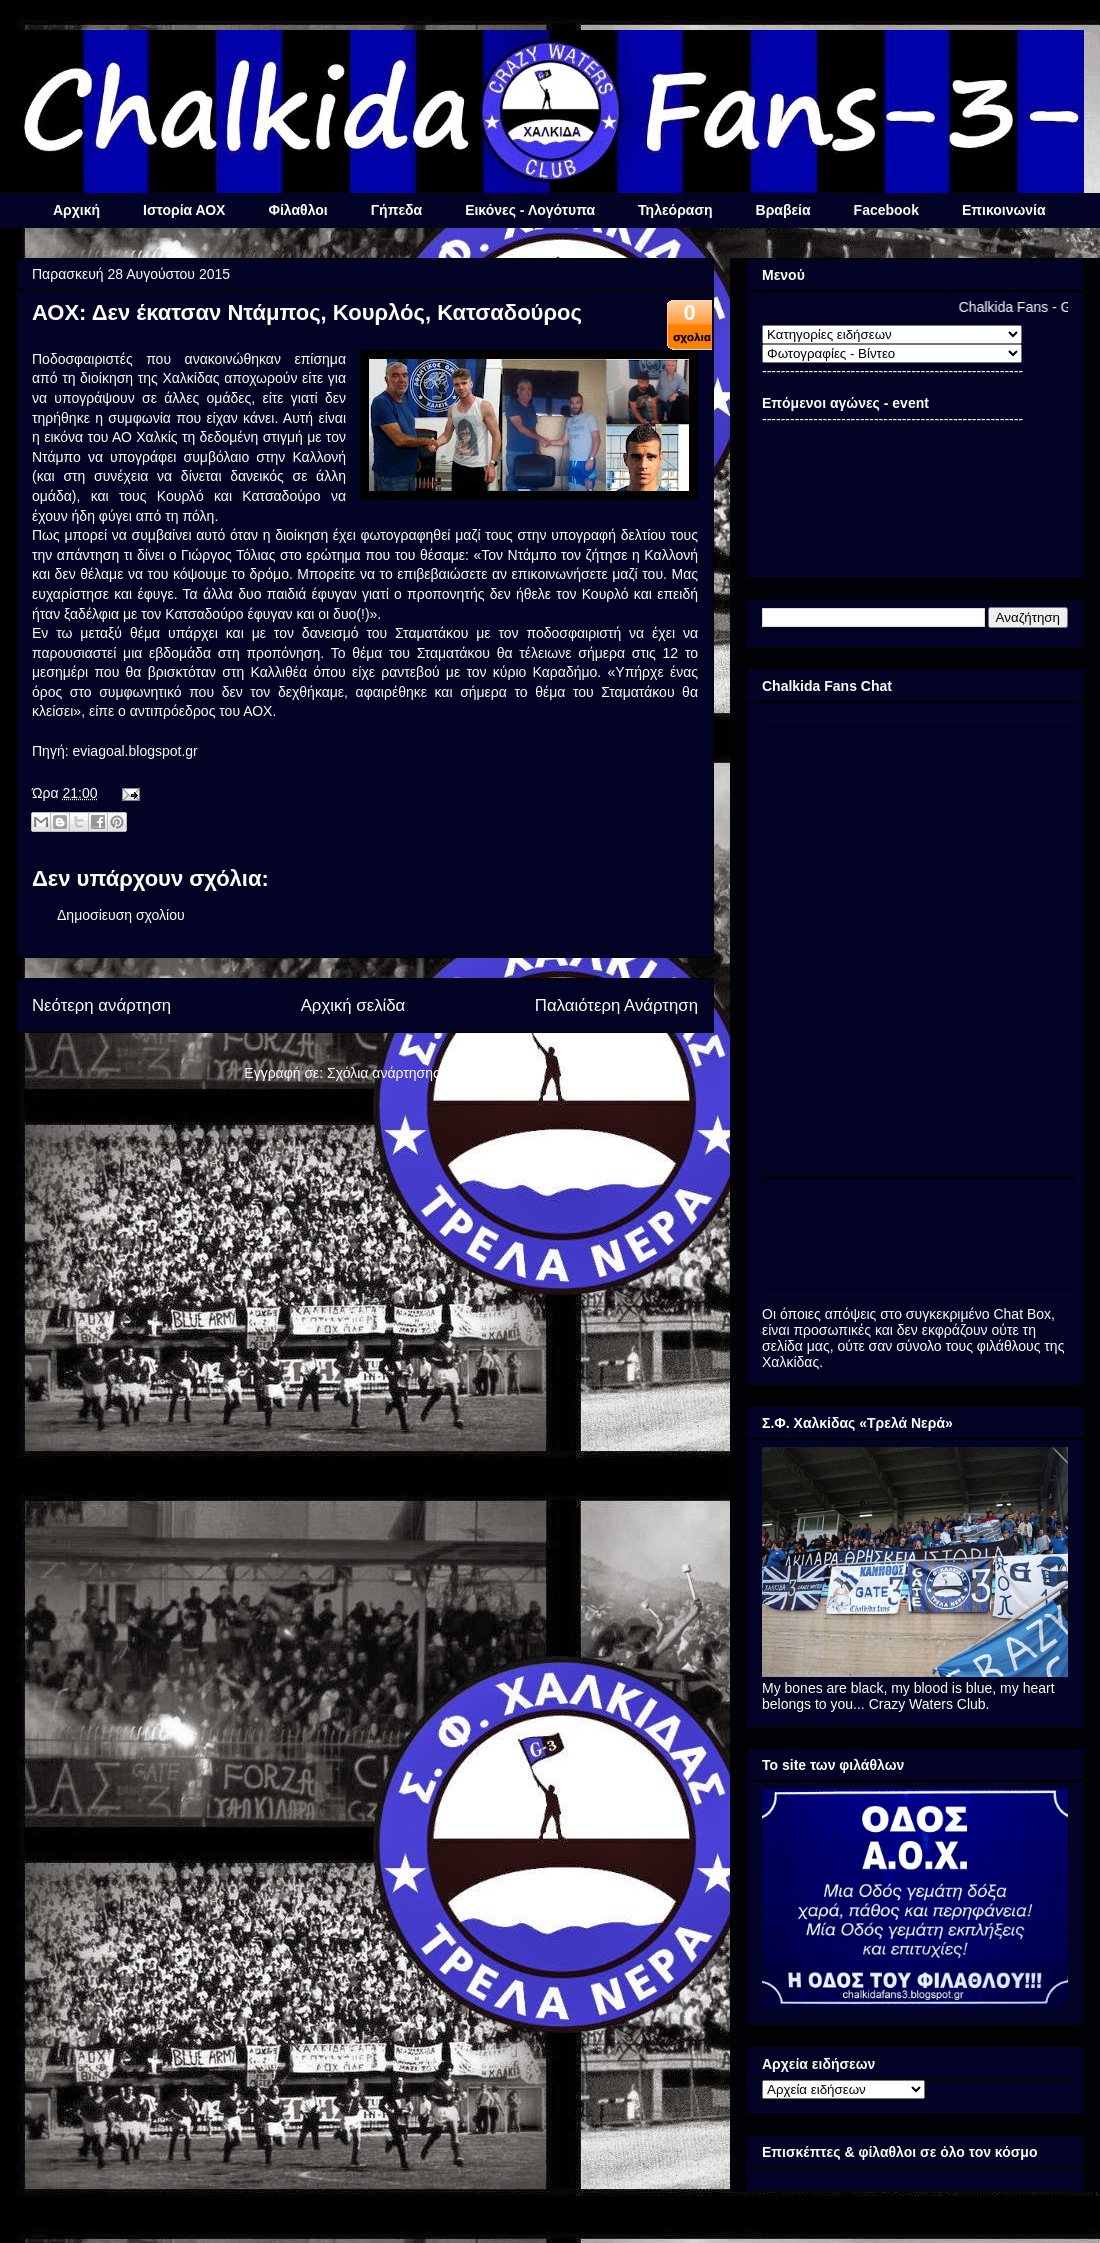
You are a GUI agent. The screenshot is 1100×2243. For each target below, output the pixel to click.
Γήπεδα (396, 210)
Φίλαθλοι (297, 210)
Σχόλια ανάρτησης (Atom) (406, 1073)
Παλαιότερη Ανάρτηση (616, 1005)
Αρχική (76, 210)
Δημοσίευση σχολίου (121, 915)
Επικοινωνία (1004, 210)
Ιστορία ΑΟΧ (184, 210)
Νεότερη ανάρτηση (101, 1005)
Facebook (886, 210)
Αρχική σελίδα (353, 1005)
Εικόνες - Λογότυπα (530, 210)
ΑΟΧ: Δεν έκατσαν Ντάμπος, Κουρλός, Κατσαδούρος (307, 312)
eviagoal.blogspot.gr (134, 751)
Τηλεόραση (675, 210)
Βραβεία (783, 210)
